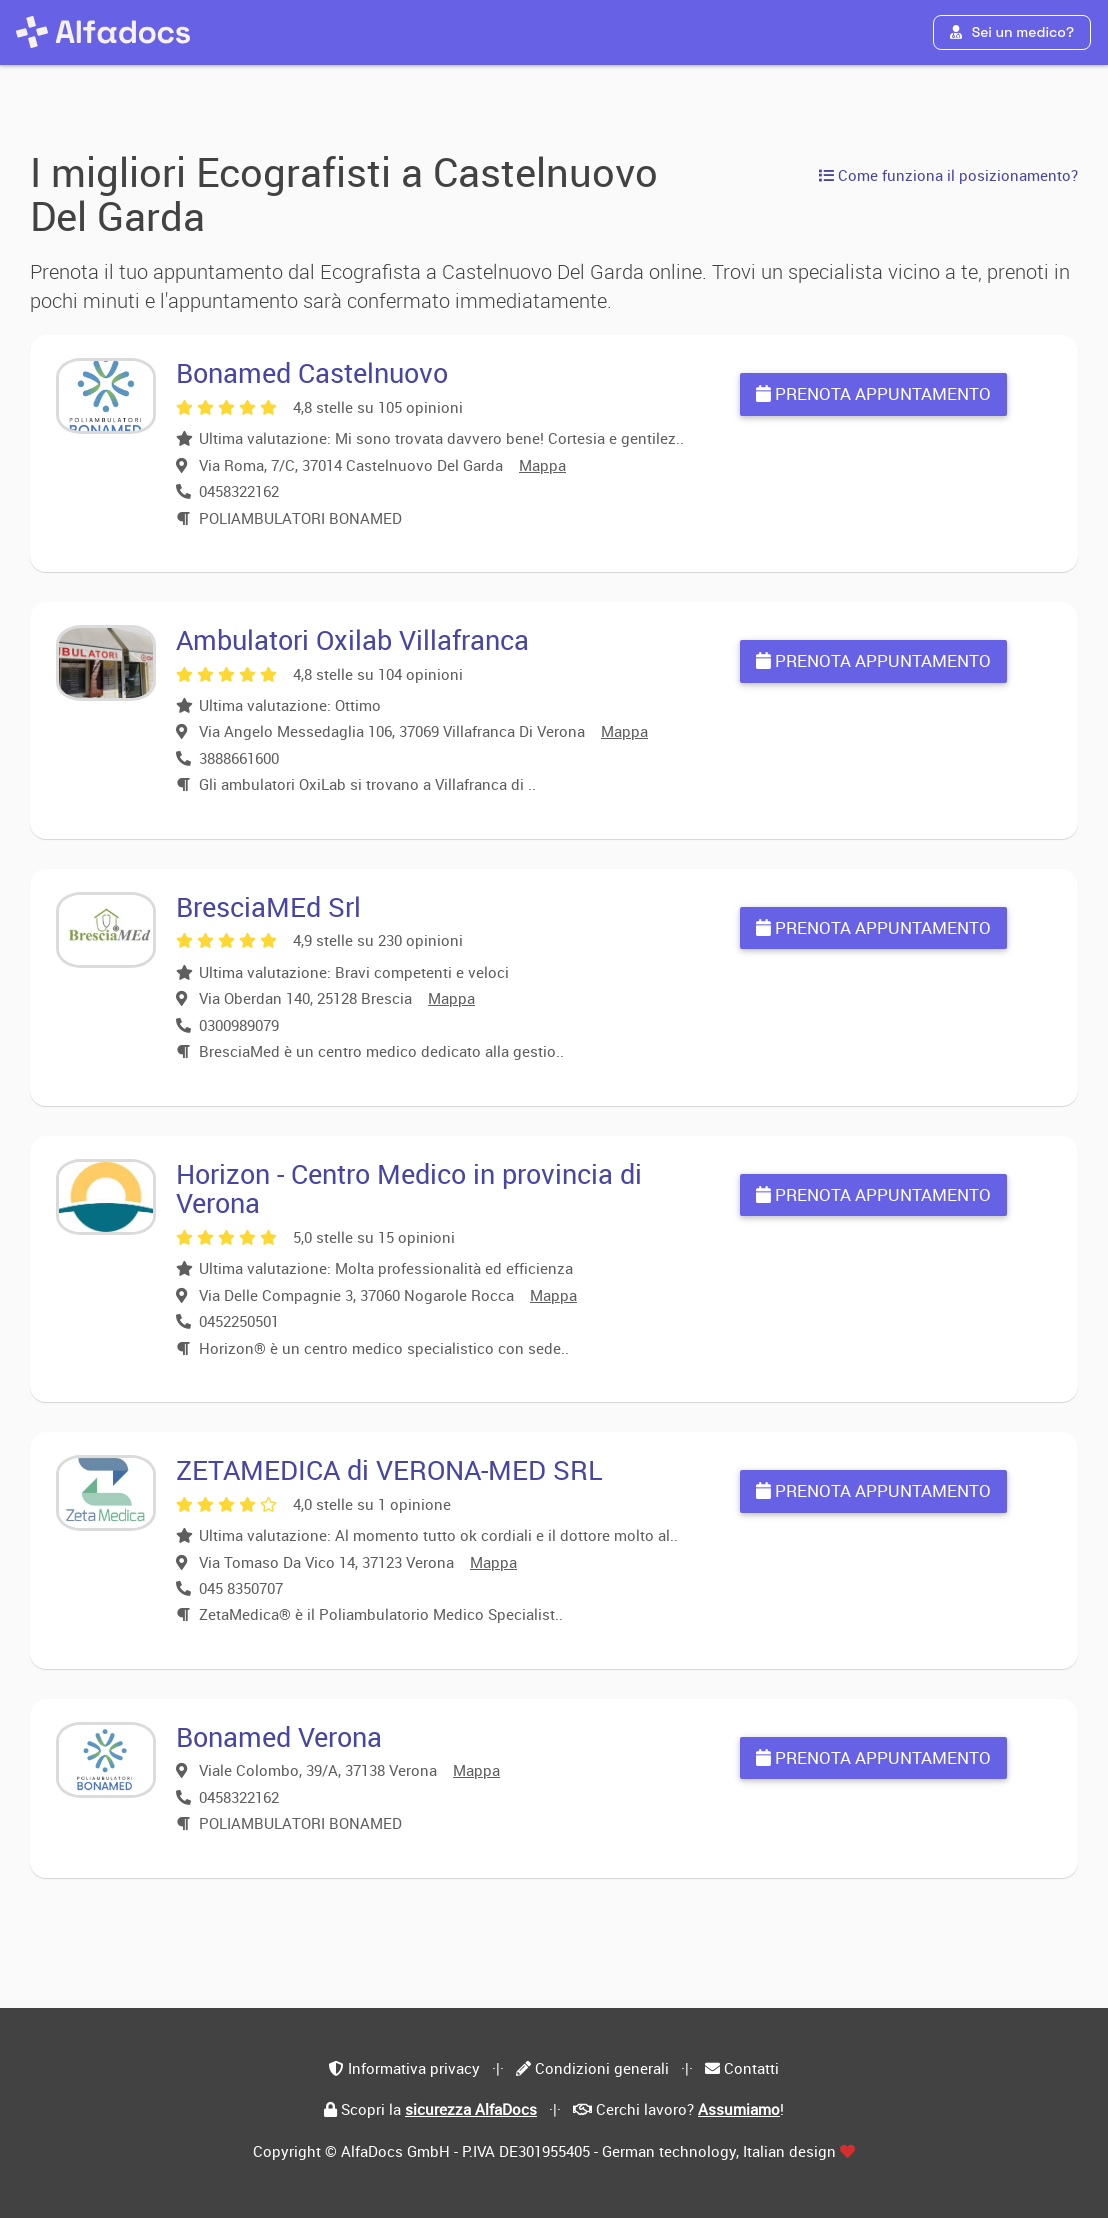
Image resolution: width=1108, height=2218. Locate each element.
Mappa (542, 465)
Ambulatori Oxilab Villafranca (352, 639)
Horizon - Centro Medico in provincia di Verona (409, 1188)
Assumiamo (739, 2109)
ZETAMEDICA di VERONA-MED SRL (389, 1469)
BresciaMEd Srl (268, 906)
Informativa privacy (414, 2068)
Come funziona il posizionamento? (948, 175)
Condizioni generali (602, 2068)
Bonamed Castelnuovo (312, 372)
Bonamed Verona (279, 1736)
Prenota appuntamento (873, 393)
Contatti (751, 2068)
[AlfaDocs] (103, 32)
